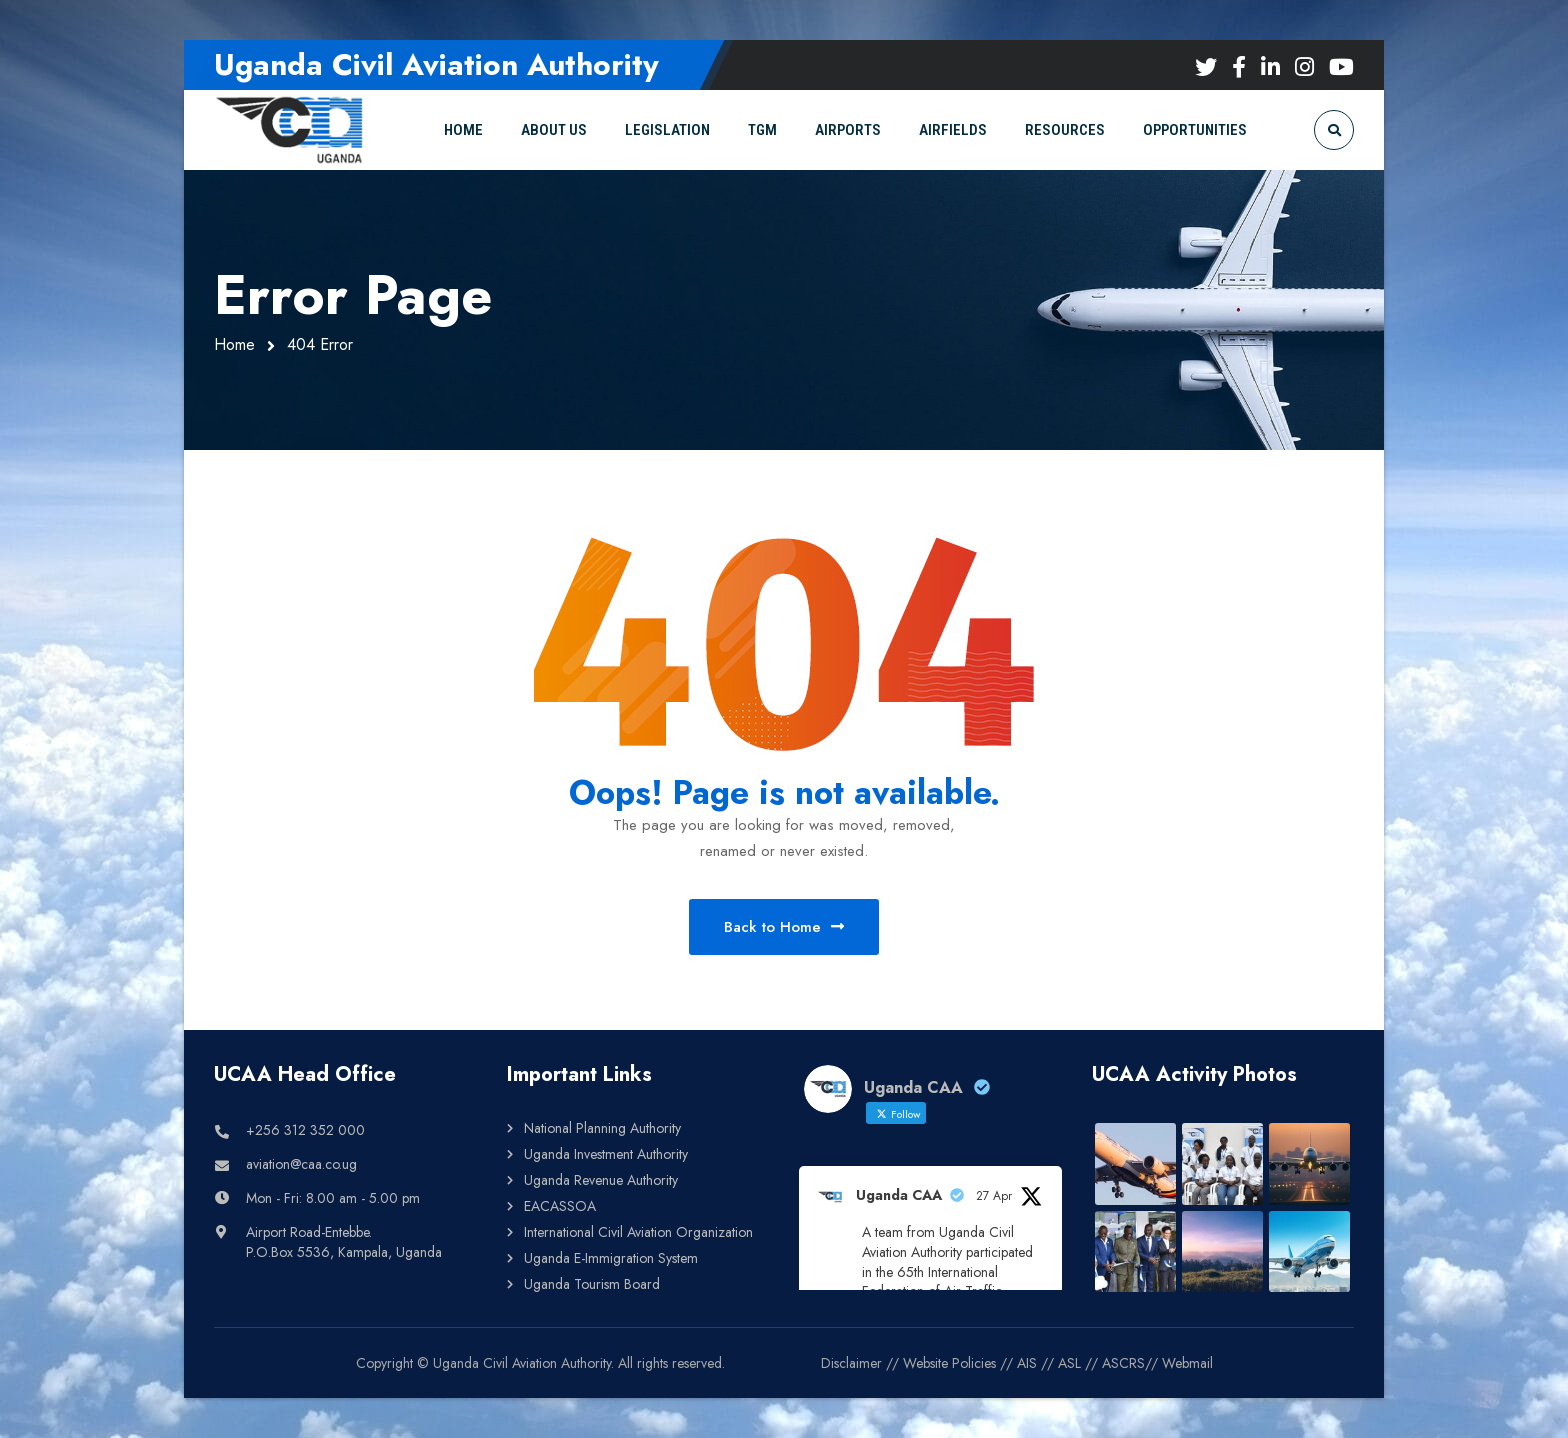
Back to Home (784, 927)
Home (234, 344)
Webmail (1187, 1363)
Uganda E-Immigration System (611, 1258)
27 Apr (994, 1196)
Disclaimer (851, 1363)
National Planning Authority (602, 1128)
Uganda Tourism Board (592, 1284)
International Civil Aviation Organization (638, 1232)
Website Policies (949, 1363)
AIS (1027, 1363)
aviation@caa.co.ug (301, 1164)
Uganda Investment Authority (606, 1154)
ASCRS (1123, 1363)
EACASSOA (560, 1206)
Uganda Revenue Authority (601, 1180)
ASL (1069, 1363)
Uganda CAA (899, 1195)
